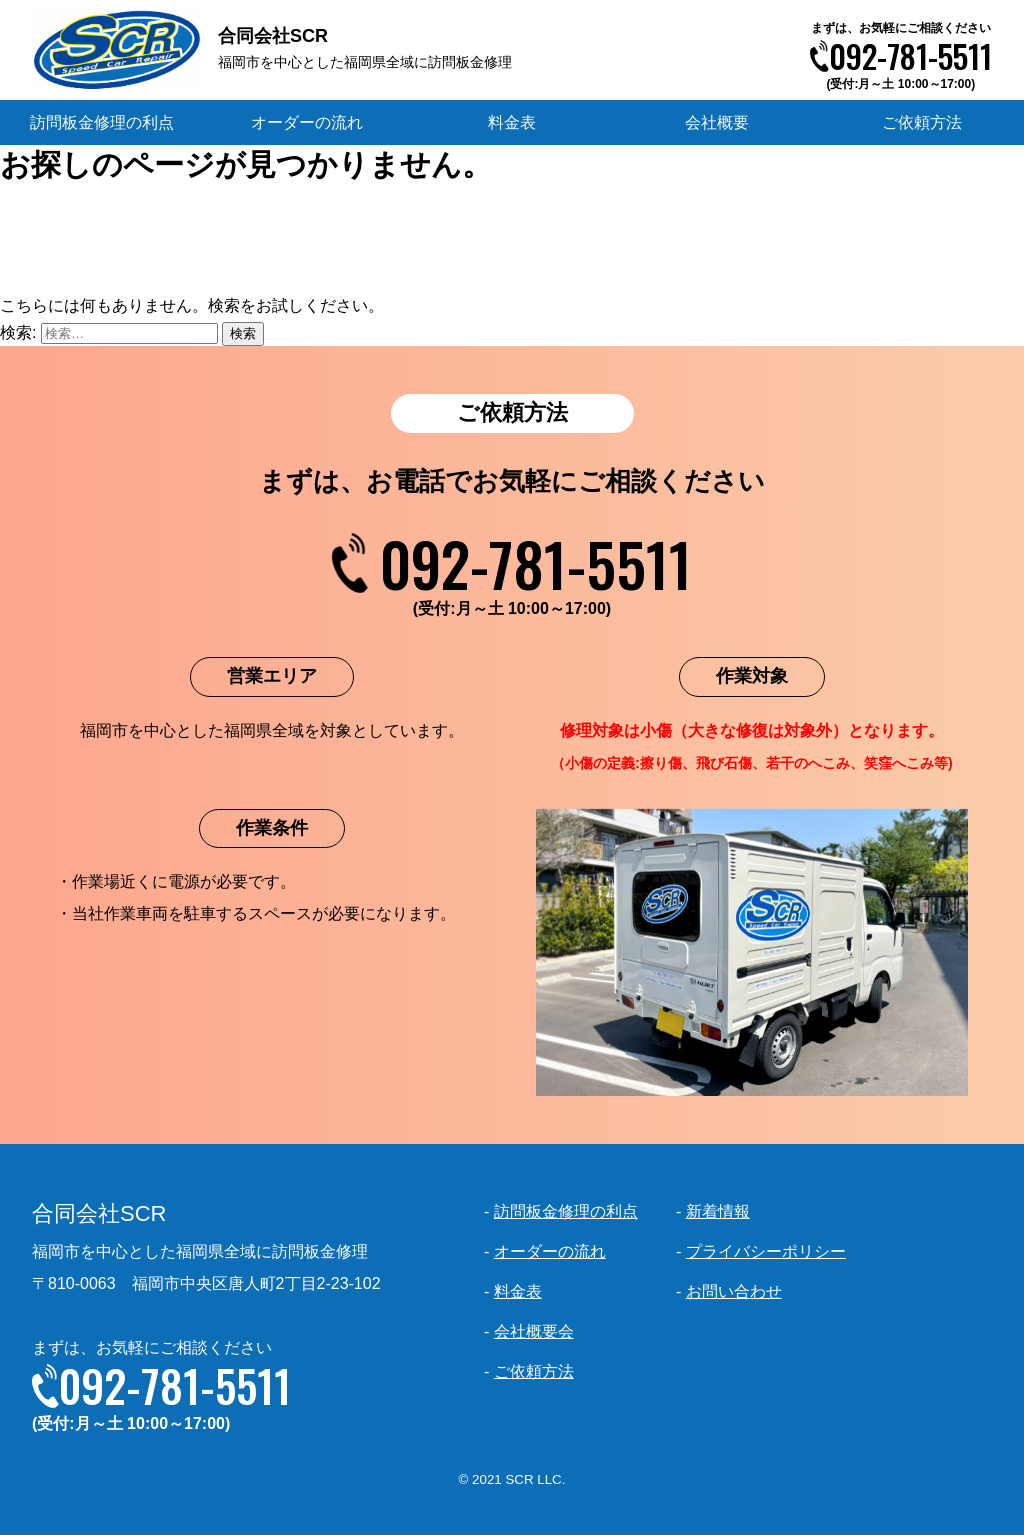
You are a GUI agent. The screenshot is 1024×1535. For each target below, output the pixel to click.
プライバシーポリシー (766, 1251)
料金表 (512, 122)
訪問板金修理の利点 (102, 122)
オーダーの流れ (307, 122)
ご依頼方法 (922, 122)
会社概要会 (534, 1331)
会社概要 (717, 122)
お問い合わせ (734, 1291)
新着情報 (718, 1211)
